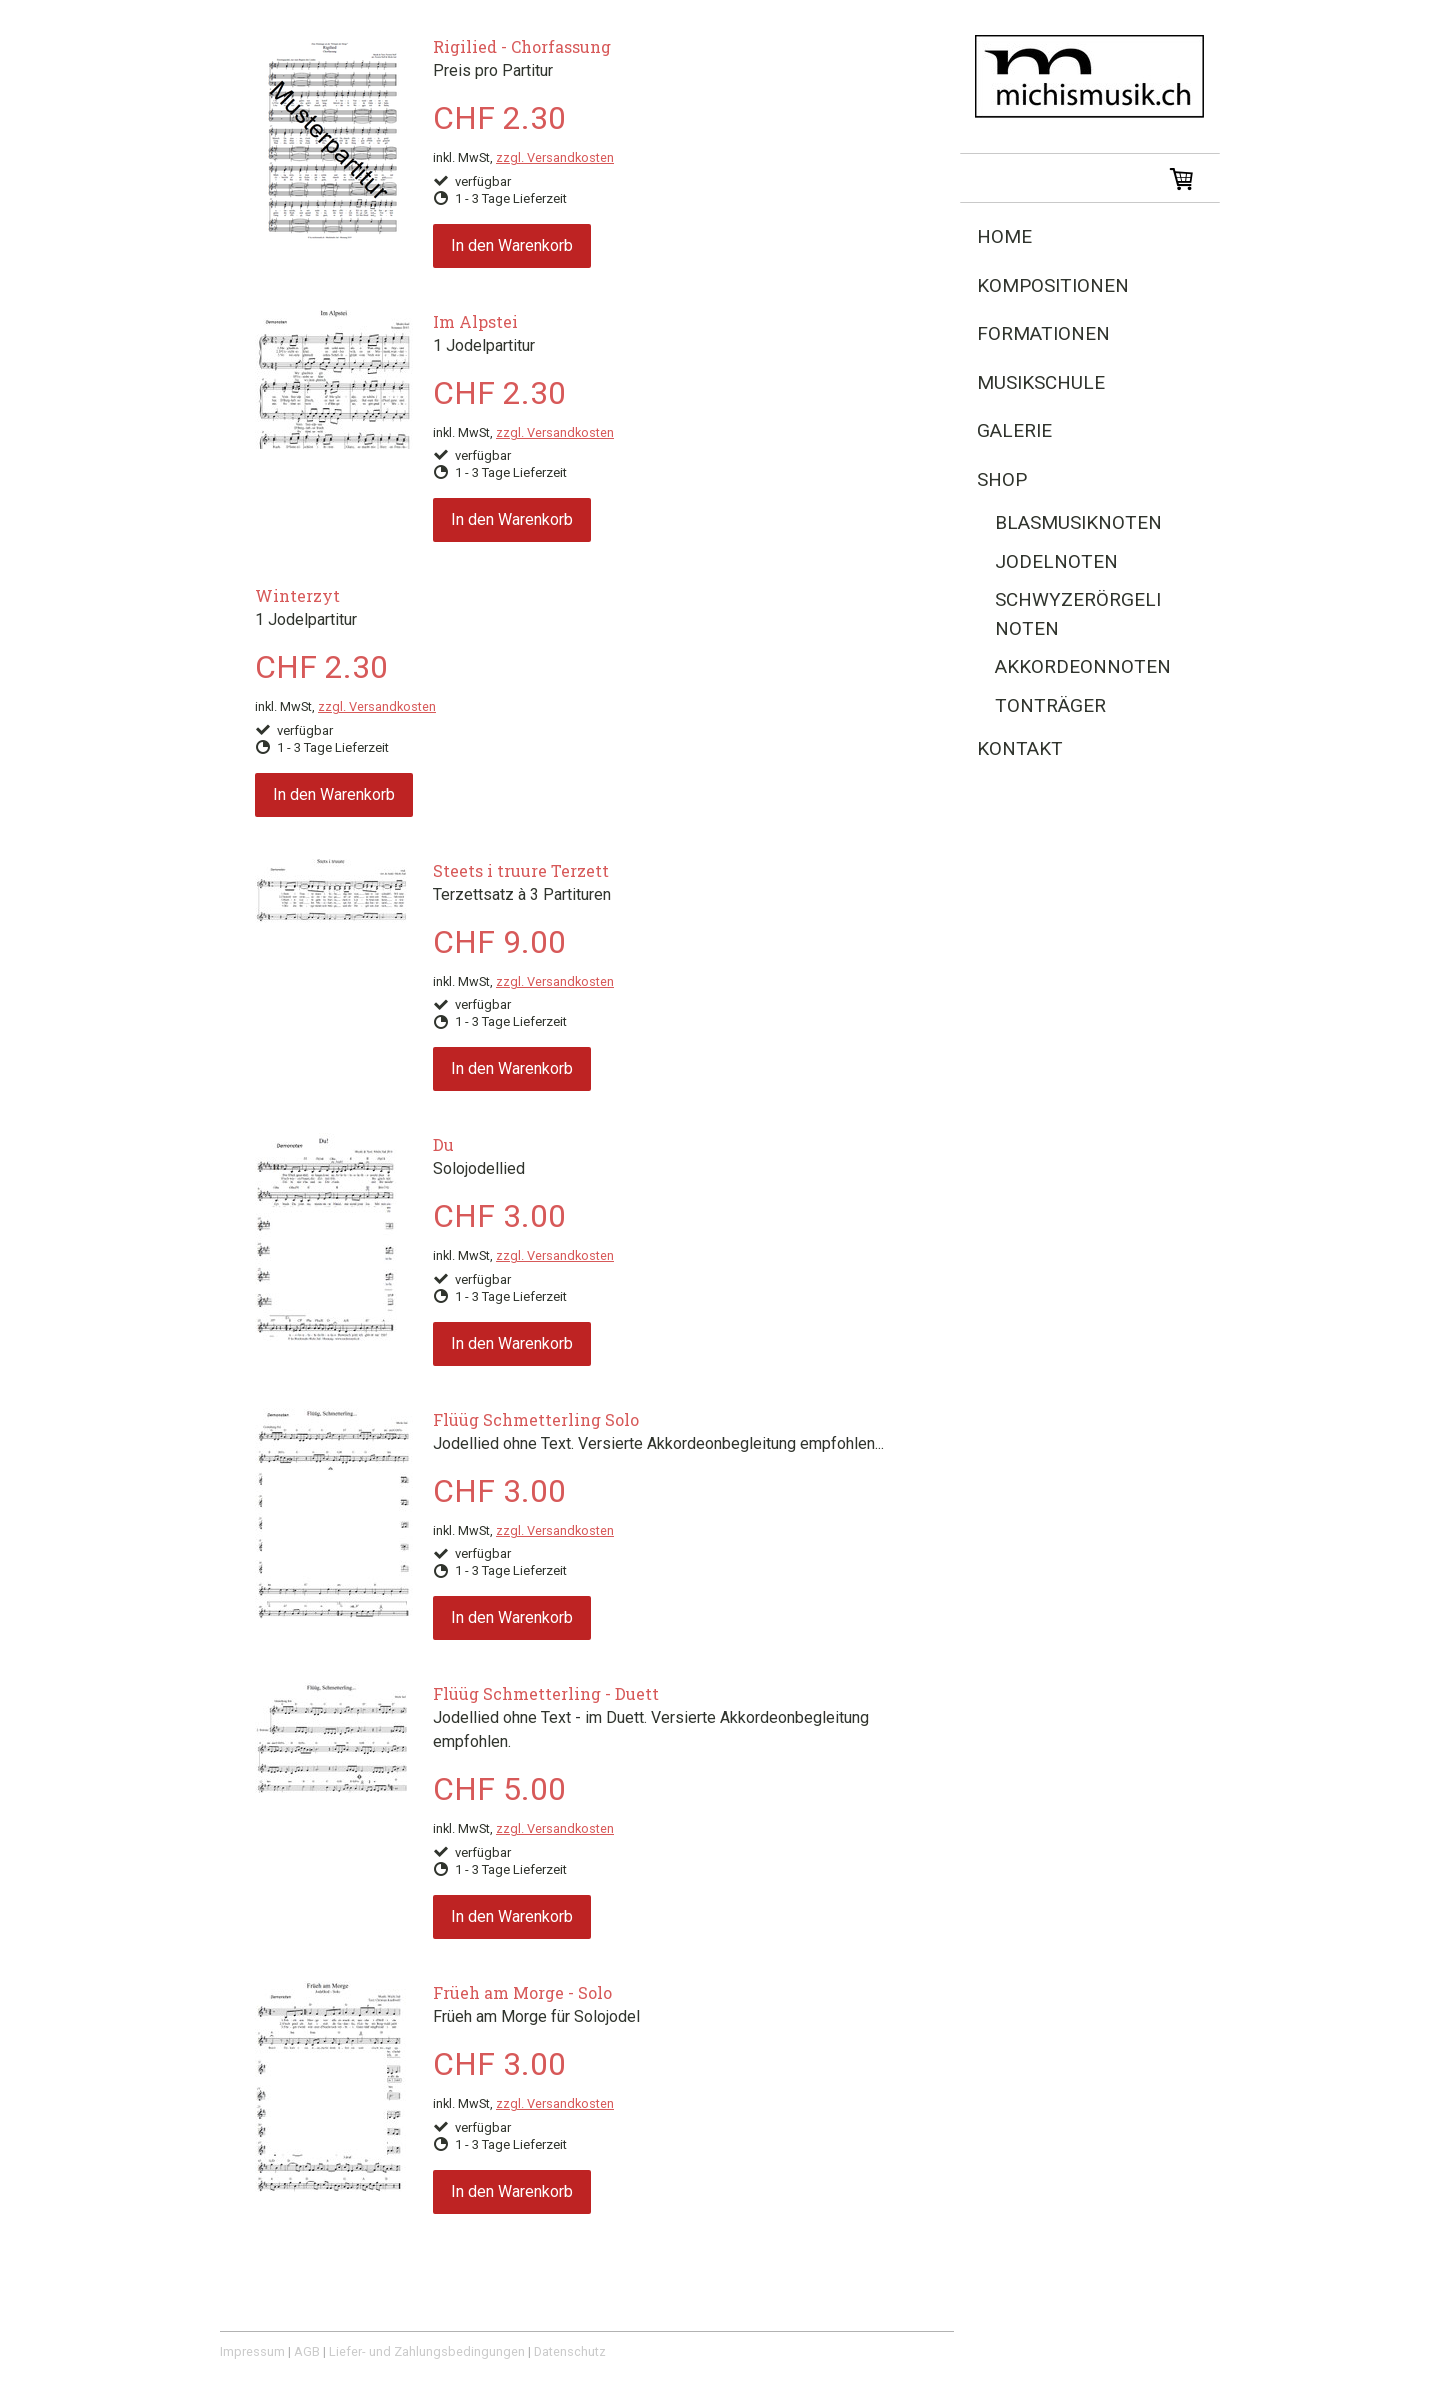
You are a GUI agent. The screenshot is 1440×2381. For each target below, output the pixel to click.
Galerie (1014, 430)
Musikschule (1041, 382)
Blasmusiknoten (1078, 522)
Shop (1002, 479)
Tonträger (1050, 705)
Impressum (252, 2351)
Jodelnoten (1056, 561)
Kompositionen (1053, 285)
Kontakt (1020, 748)
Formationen (1043, 333)
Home (1004, 236)
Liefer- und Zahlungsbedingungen (427, 2351)
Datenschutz (570, 2351)
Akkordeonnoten (1083, 666)
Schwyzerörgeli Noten (1078, 614)
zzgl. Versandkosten (555, 157)
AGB (307, 2351)
